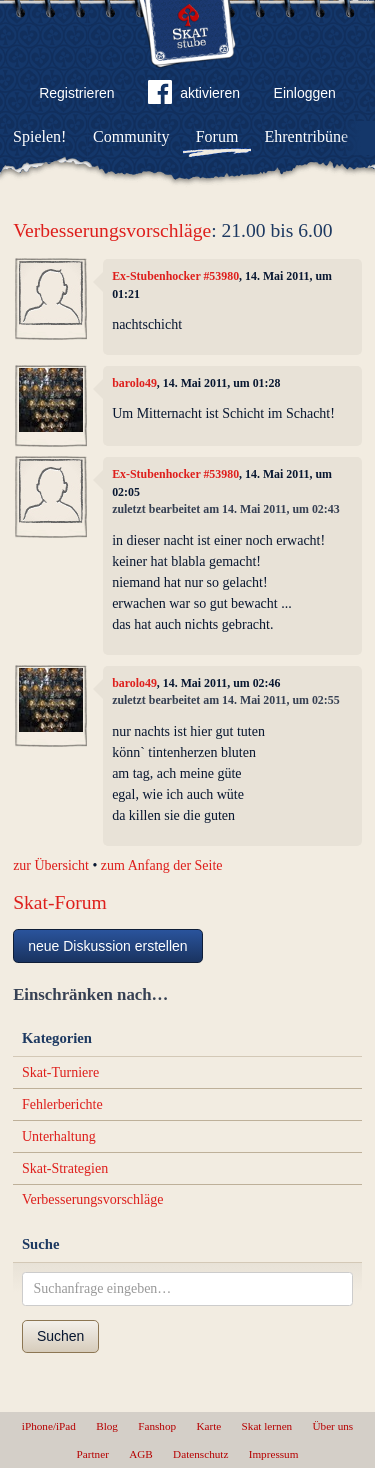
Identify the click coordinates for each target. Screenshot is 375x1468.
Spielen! (39, 136)
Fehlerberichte (62, 1104)
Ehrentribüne (307, 136)
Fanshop (157, 1426)
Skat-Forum (60, 902)
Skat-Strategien (65, 1168)
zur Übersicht (51, 865)
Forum (217, 136)
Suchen (60, 1336)
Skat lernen (267, 1426)
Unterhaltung (59, 1136)
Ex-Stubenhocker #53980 (175, 276)
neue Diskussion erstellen (108, 946)
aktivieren (194, 96)
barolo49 (134, 383)
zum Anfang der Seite (162, 865)
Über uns (332, 1426)
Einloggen (305, 93)
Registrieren (76, 93)
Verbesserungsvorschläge (112, 230)
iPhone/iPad (49, 1426)
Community (131, 136)
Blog (107, 1426)
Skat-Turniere (60, 1072)
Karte (208, 1426)
